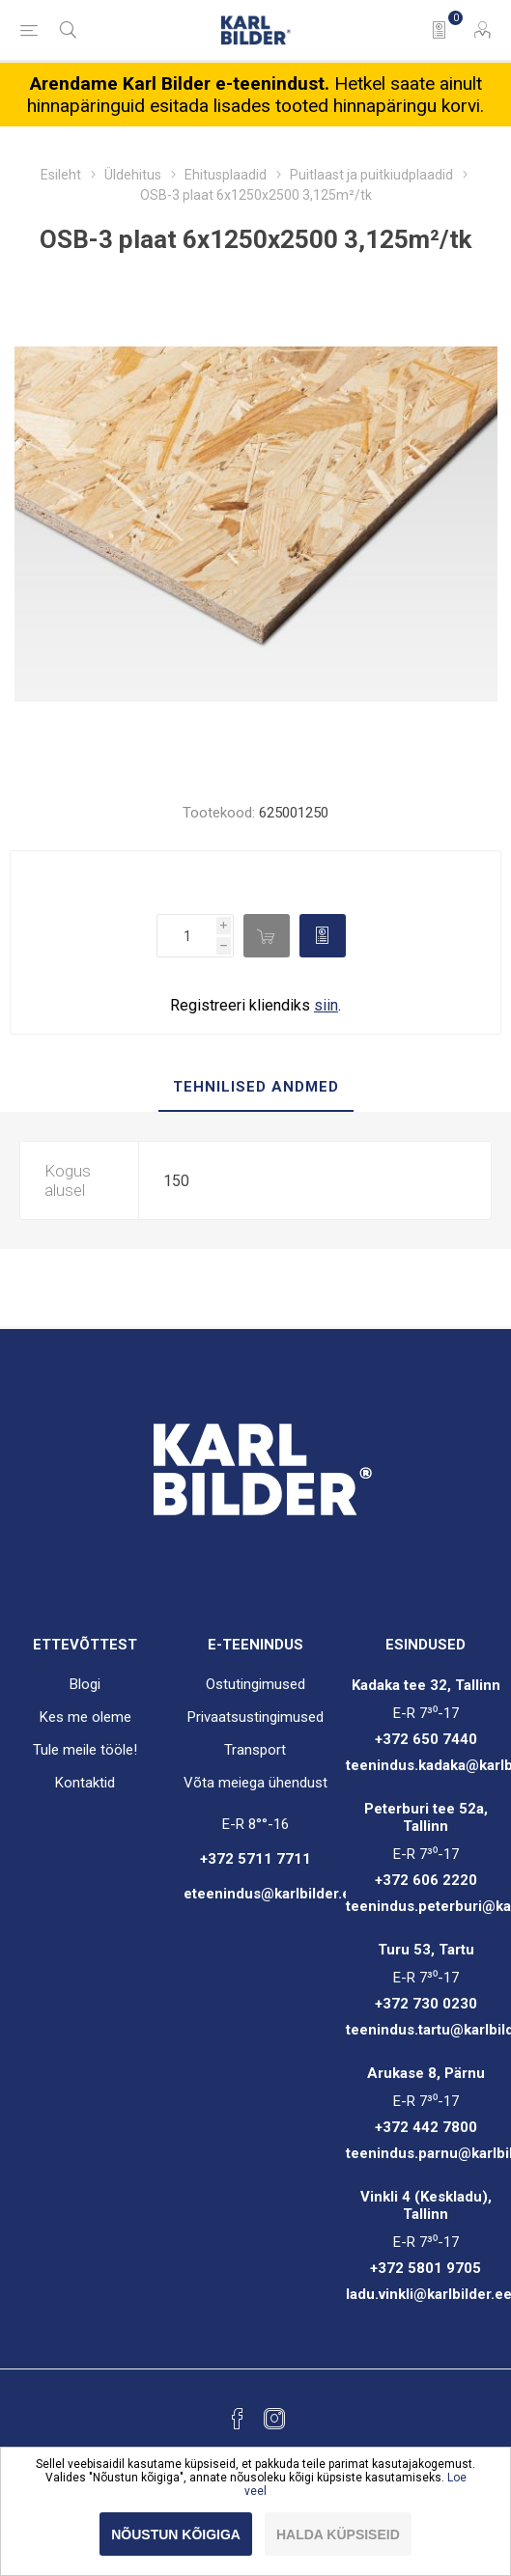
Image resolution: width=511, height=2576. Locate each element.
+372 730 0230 (426, 2003)
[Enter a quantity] (186, 935)
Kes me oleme (85, 1717)
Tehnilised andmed (256, 1086)
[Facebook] (237, 2418)
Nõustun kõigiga (176, 2534)
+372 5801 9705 (425, 2268)
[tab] (255, 1088)
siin (326, 1005)
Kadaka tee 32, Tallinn (426, 1685)
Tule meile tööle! (85, 1750)
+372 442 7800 (426, 2127)
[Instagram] (274, 2418)
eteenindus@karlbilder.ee (271, 1893)
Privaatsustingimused (255, 1717)
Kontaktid (85, 1782)
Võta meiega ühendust (255, 1782)
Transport (255, 1750)
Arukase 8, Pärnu (426, 2073)
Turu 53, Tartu (426, 1949)
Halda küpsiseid (338, 2534)
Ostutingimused (255, 1684)
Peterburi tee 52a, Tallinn (426, 1817)
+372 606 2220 (426, 1880)
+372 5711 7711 (255, 1859)
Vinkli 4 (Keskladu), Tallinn (426, 2205)
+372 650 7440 (426, 1739)
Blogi (85, 1684)
